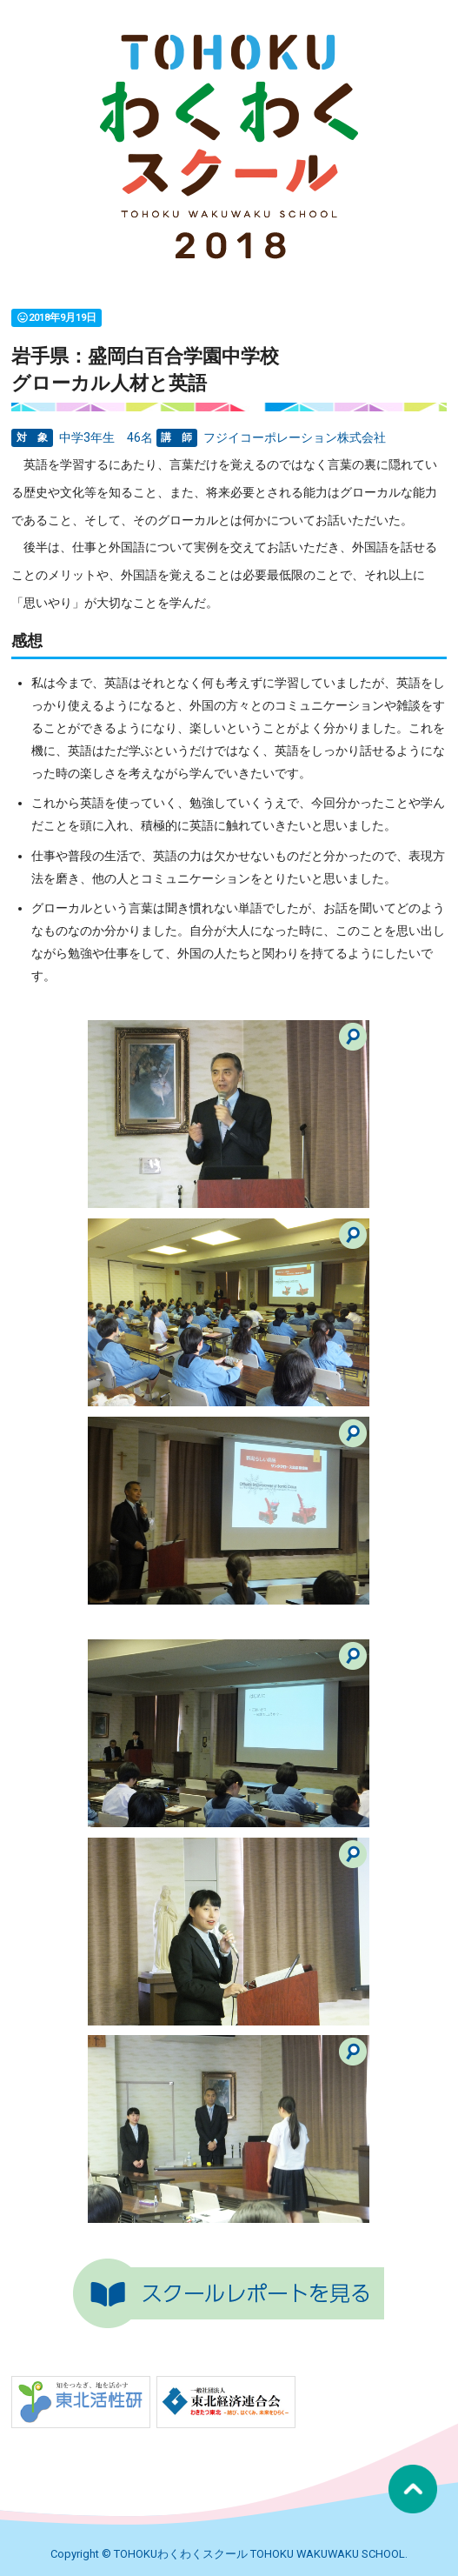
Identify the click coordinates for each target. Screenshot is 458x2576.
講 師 (176, 438)
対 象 (32, 438)
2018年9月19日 (56, 317)
